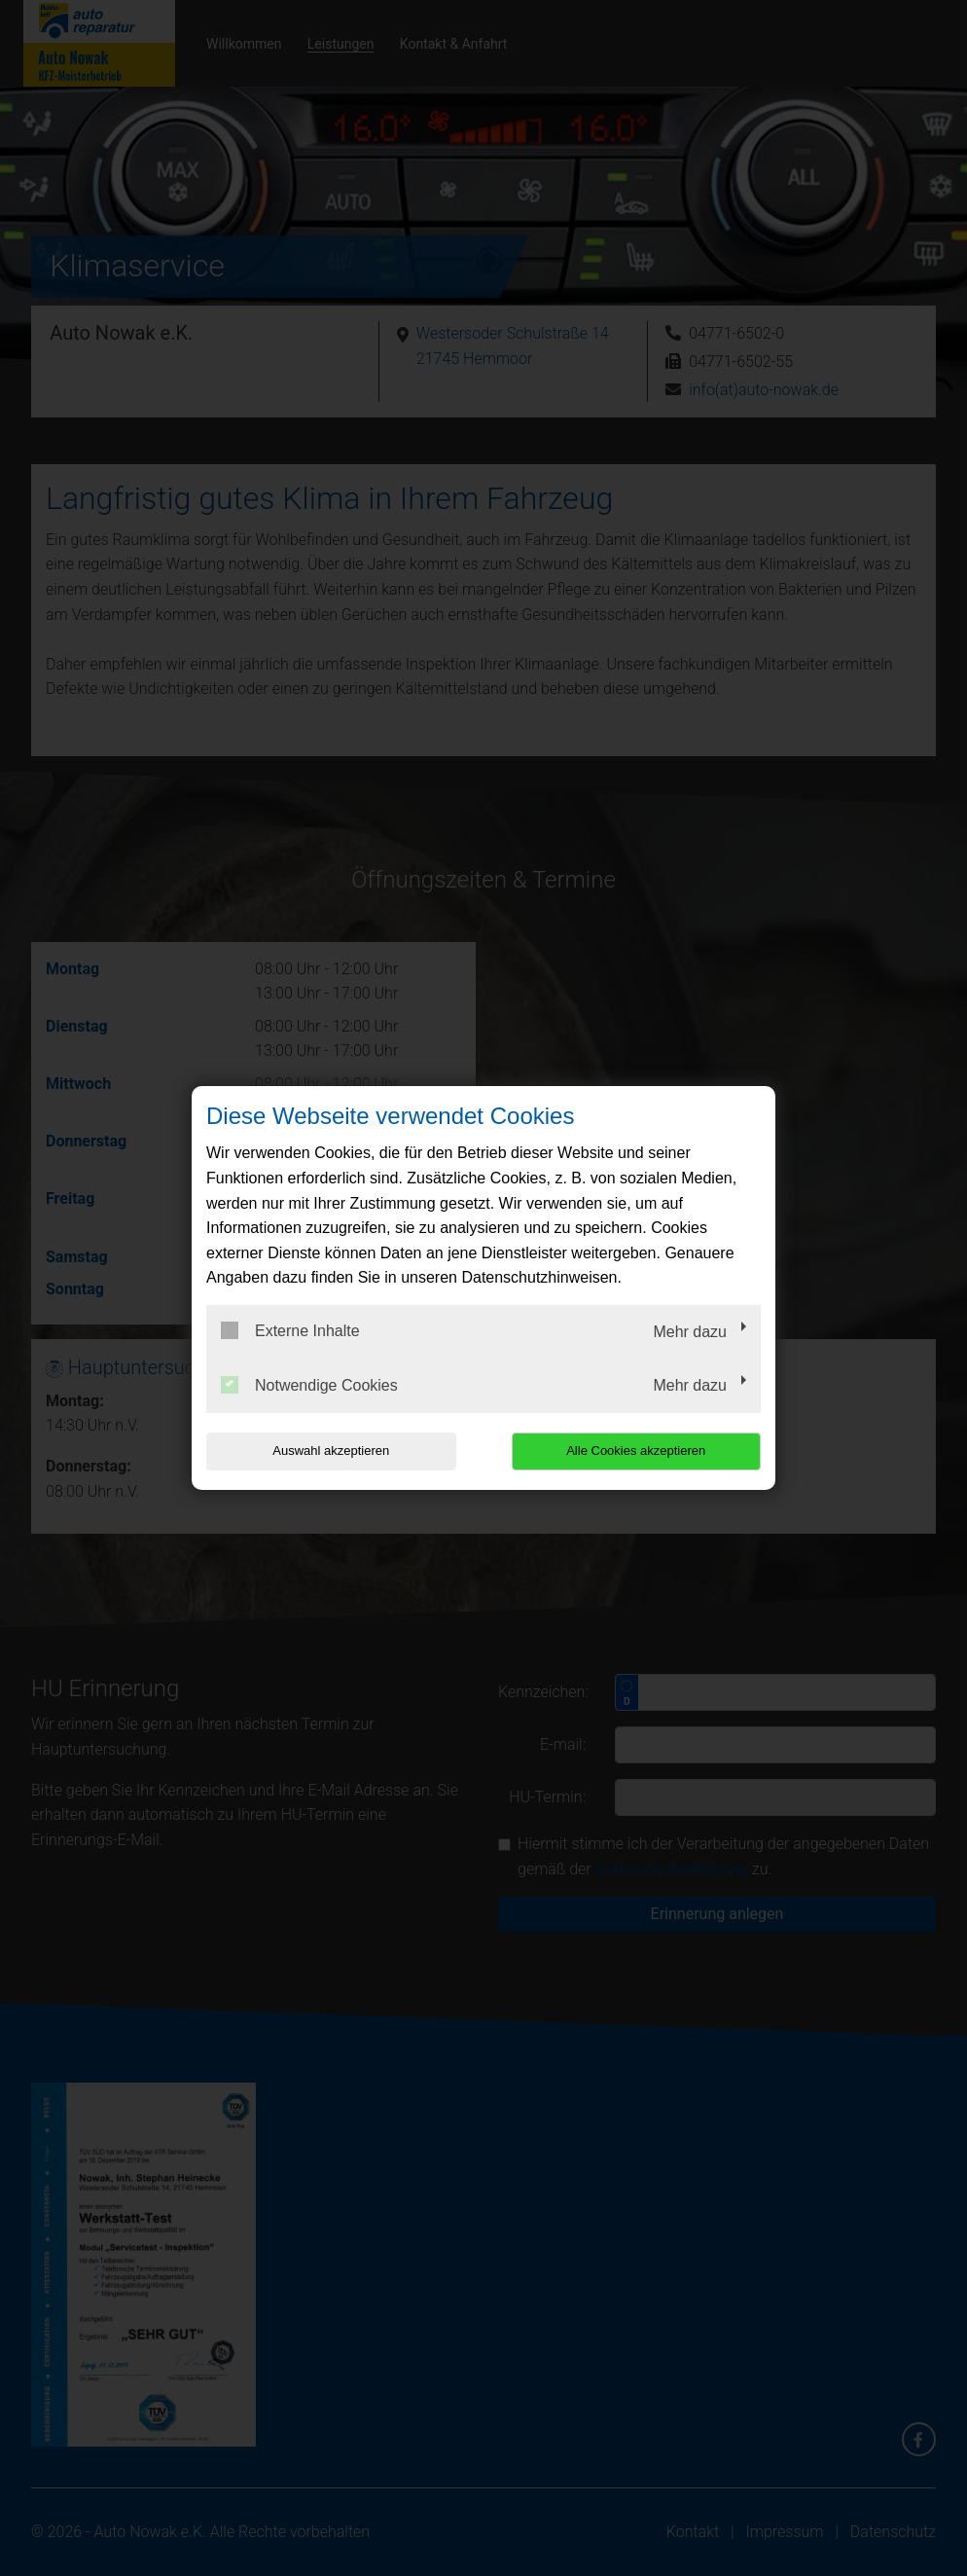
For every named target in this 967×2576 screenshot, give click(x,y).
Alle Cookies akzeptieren (635, 1450)
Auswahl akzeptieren (330, 1450)
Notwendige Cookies (309, 1385)
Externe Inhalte (290, 1330)
